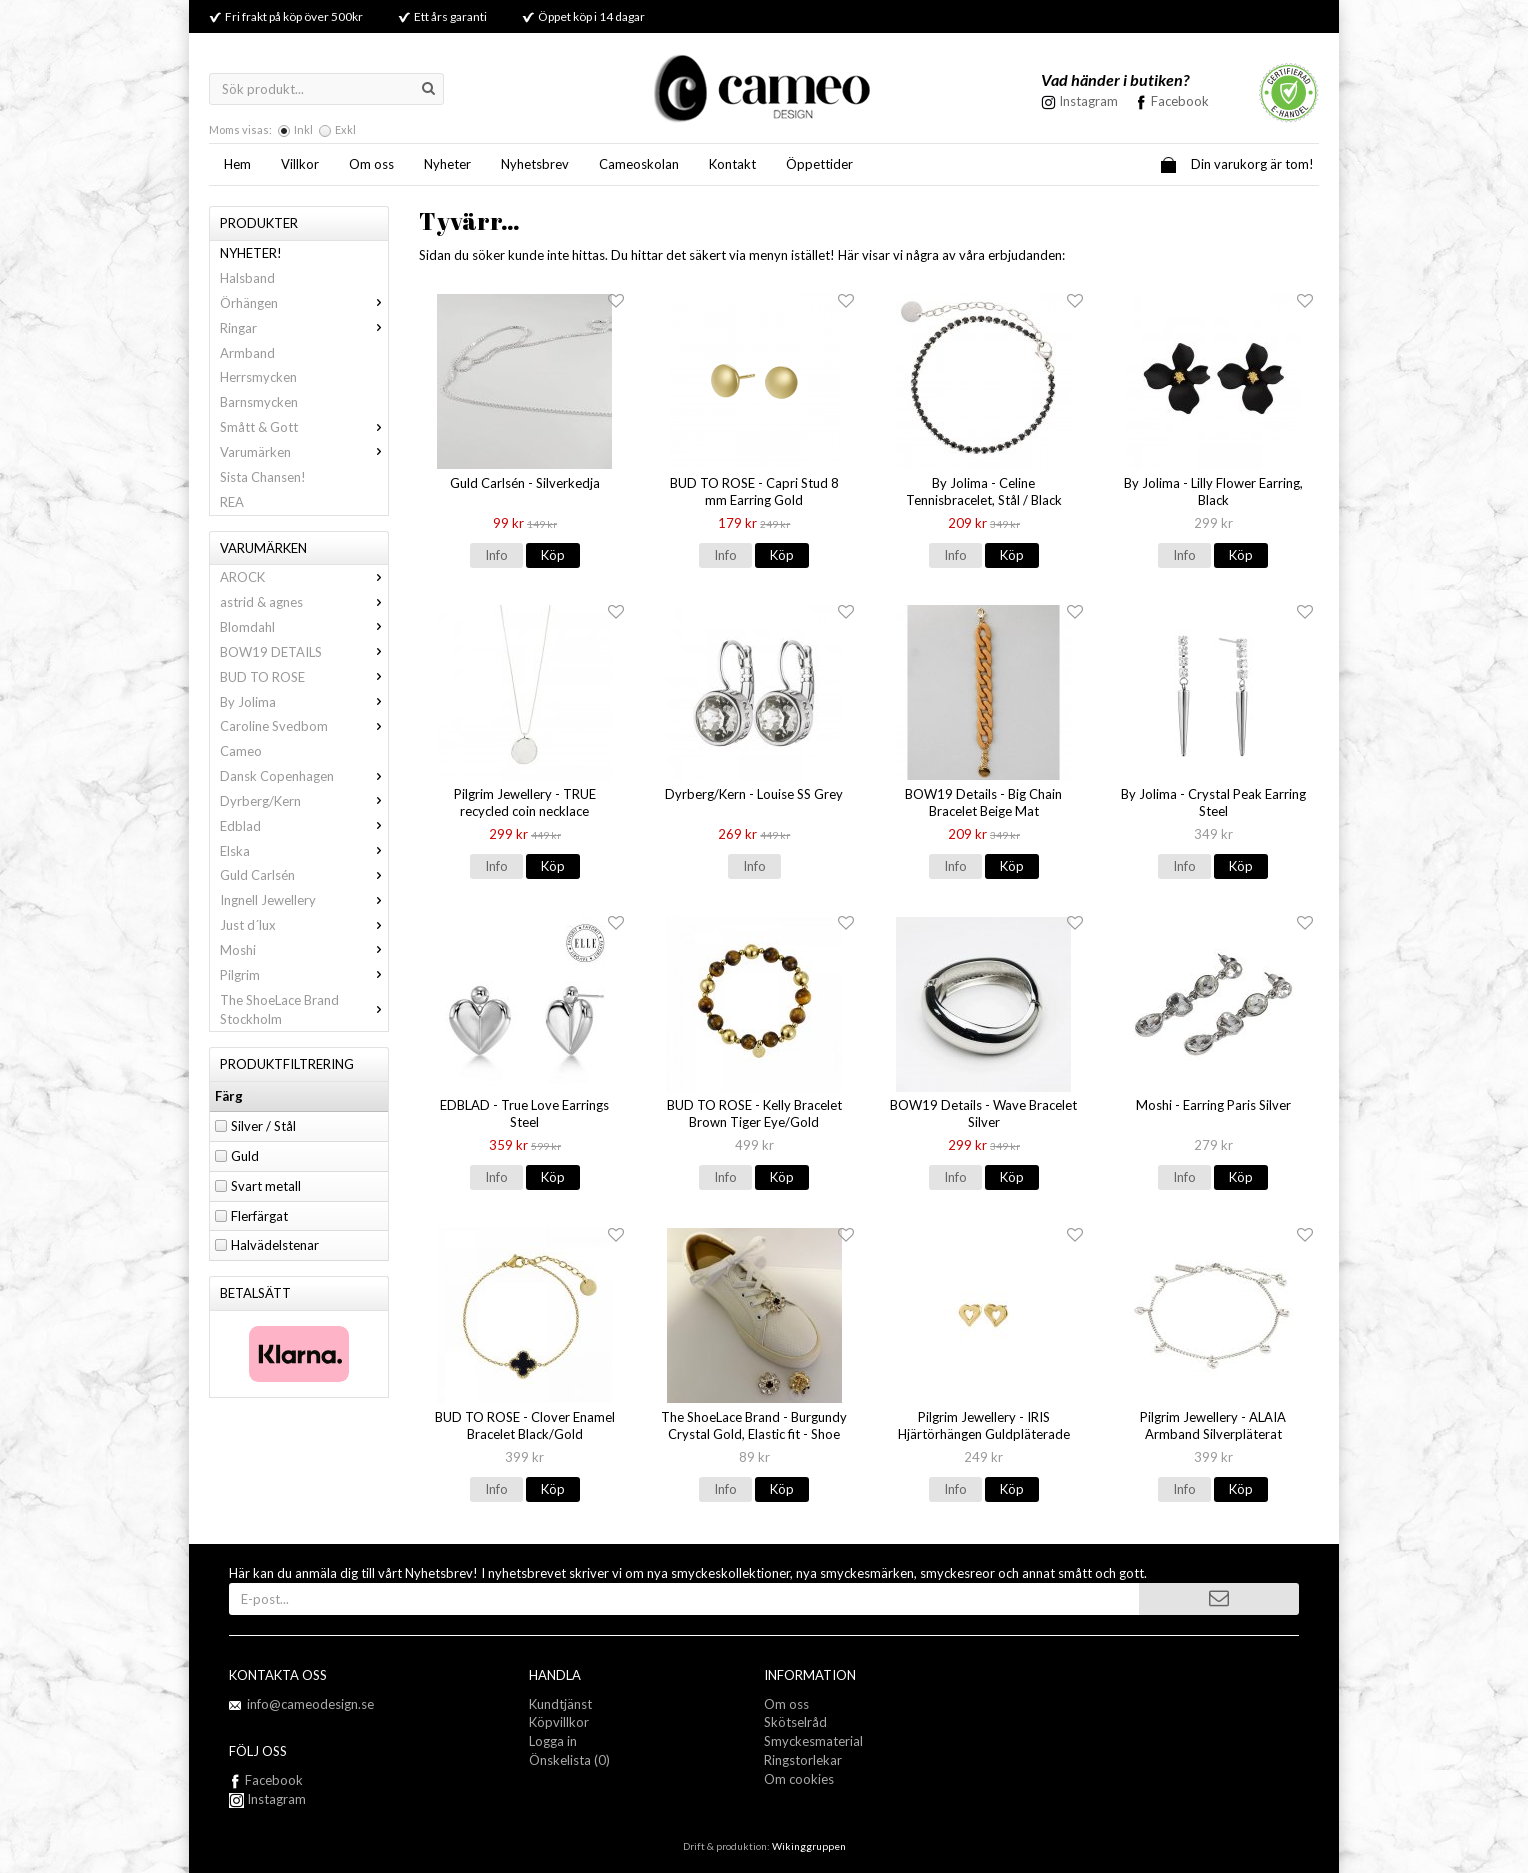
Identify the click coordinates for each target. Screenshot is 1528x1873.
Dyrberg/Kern (304, 801)
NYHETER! (251, 253)
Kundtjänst (560, 1704)
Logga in (553, 1741)
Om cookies (799, 1779)
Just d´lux (304, 925)
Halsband (247, 278)
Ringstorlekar (803, 1760)
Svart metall (266, 1186)
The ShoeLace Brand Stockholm (304, 1009)
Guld (245, 1156)
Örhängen (304, 303)
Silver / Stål (263, 1126)
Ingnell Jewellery (304, 900)
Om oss (371, 164)
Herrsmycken (258, 377)
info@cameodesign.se (310, 1704)
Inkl (303, 129)
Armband (247, 353)
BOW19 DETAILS (304, 652)
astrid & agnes (304, 602)
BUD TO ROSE (304, 677)
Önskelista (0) (569, 1760)
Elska (304, 851)
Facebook (1180, 101)
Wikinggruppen (809, 1846)
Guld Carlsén (304, 875)
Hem (237, 164)
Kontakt (732, 164)
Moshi (304, 950)
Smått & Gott (304, 427)
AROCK (304, 577)
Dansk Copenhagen (304, 776)
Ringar (304, 328)
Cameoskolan (639, 164)
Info (496, 555)
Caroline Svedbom (304, 726)
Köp (553, 555)
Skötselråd (795, 1722)
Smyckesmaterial (813, 1741)
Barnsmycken (259, 402)
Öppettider (819, 164)
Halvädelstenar (275, 1245)
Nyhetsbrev (535, 164)
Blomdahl (304, 627)
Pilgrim (304, 975)
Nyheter (447, 164)
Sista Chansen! (263, 477)
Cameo (241, 751)
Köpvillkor (559, 1722)
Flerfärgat (259, 1216)
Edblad (304, 826)
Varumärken (304, 452)
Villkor (300, 164)
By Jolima (304, 702)
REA (232, 502)
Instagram (267, 1799)
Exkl (345, 129)
